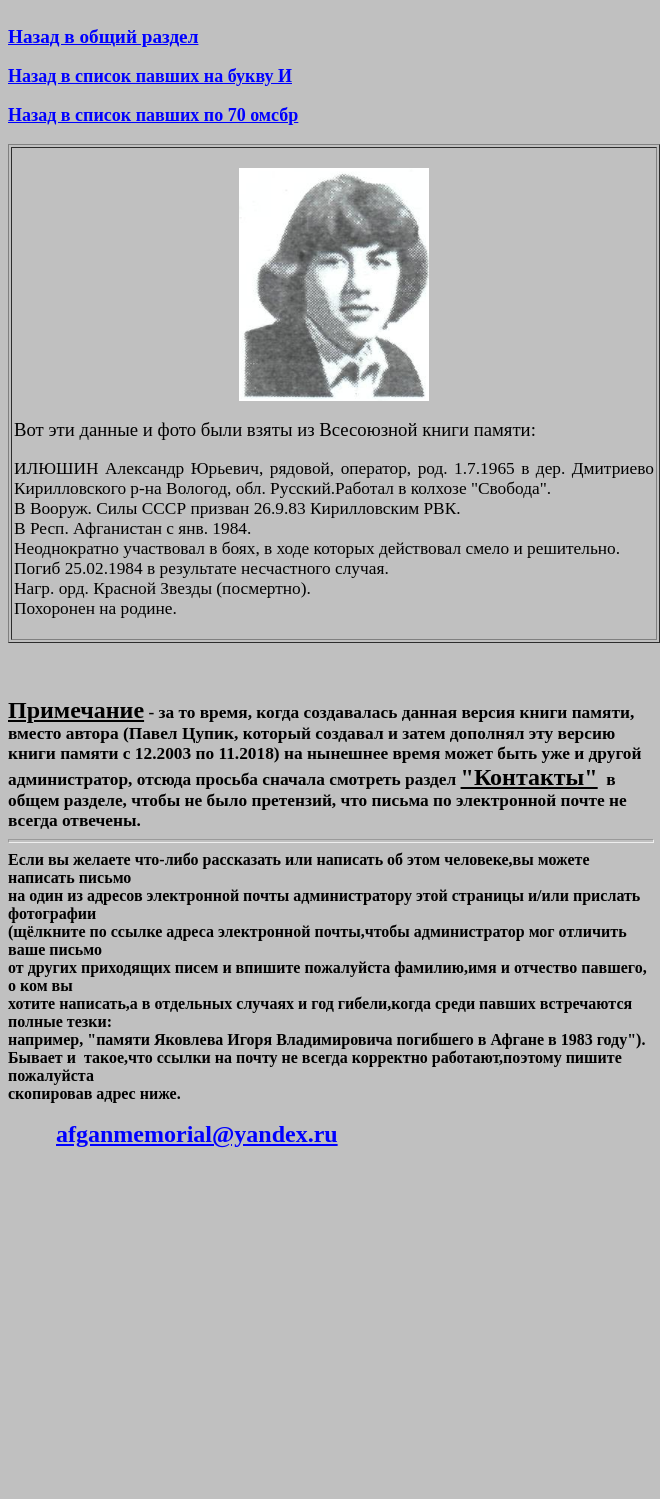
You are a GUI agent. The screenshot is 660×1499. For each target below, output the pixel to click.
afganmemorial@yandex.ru (197, 1134)
